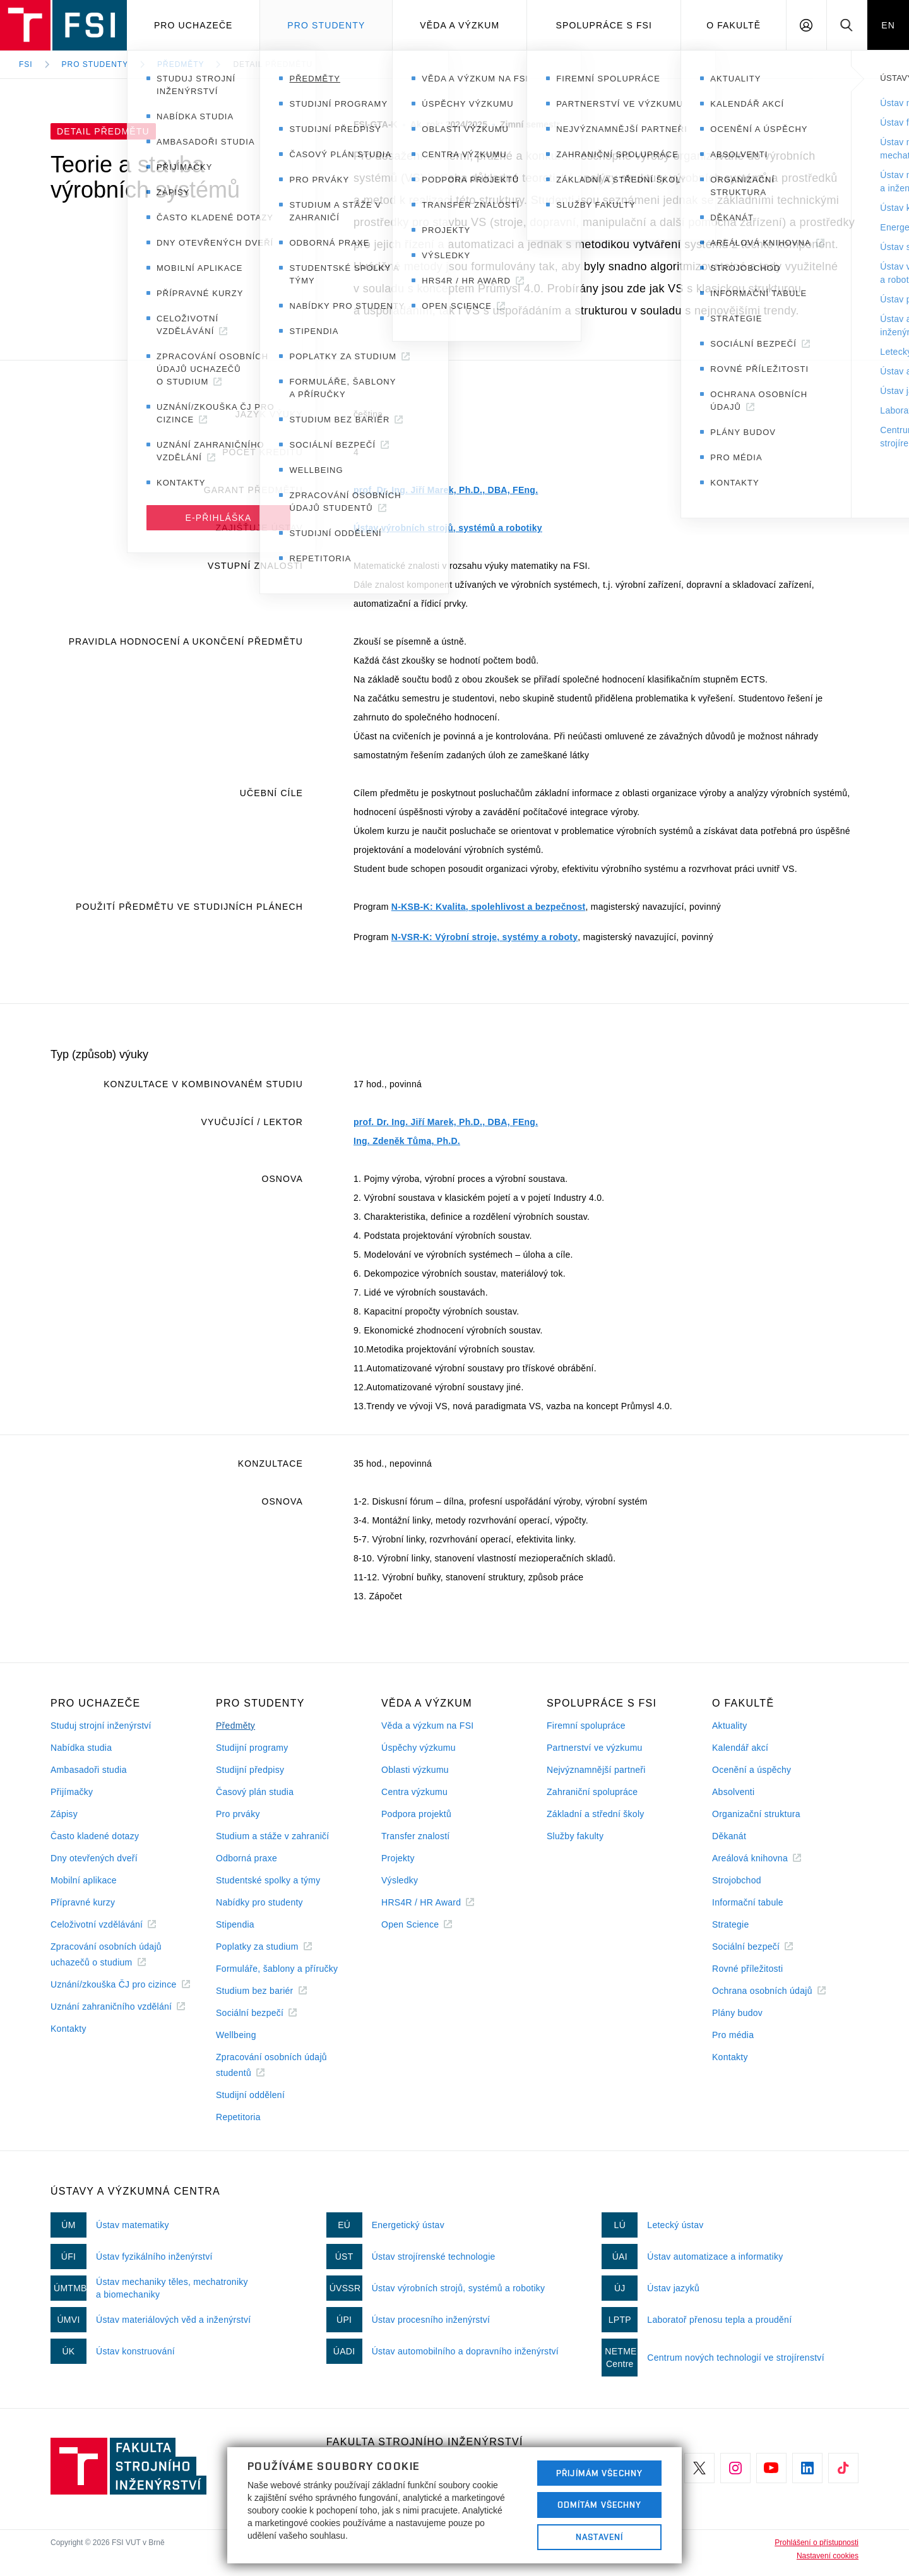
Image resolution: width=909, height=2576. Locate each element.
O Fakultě (733, 25)
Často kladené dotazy (94, 1836)
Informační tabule (747, 1902)
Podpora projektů (416, 1814)
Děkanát (729, 1836)
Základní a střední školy (596, 1814)
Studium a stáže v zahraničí (273, 1836)
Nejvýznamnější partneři (596, 1770)
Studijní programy (252, 1748)
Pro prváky (238, 1814)
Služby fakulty (575, 1836)
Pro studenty (326, 25)
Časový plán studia (255, 1792)
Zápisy (64, 1814)
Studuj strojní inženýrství (101, 1725)
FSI (26, 64)
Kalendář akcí (740, 1748)
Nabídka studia (81, 1748)
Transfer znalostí (415, 1836)
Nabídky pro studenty (259, 1902)
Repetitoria (238, 2117)
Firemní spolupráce (586, 1725)
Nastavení (599, 2537)
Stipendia (235, 1924)
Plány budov (737, 2013)
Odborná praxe (246, 1858)
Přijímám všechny (599, 2473)
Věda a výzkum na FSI (427, 1725)
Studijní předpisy (250, 1770)
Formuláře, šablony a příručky (277, 1969)
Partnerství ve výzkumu (595, 1748)
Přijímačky (71, 1792)
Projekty (398, 1858)
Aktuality (729, 1725)
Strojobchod (736, 1880)
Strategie (730, 1924)
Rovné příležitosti (747, 1969)
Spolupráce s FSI (604, 25)
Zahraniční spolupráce (592, 1792)
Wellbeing (236, 2035)
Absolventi (733, 1792)
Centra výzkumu (414, 1792)
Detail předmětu (272, 64)
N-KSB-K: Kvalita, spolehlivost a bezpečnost (488, 907)
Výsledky (399, 1880)
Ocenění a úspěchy (751, 1770)
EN (888, 25)
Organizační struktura (756, 1814)
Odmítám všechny (599, 2505)
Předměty (180, 64)
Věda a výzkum (459, 25)
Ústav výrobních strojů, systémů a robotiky (448, 528)
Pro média (733, 2035)
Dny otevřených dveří (94, 1858)
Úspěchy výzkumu (418, 1748)
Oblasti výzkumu (415, 1770)
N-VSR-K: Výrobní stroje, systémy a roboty (484, 937)
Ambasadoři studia (88, 1770)
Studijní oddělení (250, 2095)
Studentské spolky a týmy (268, 1880)
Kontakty (68, 2029)
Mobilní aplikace (83, 1880)
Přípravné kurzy (82, 1902)
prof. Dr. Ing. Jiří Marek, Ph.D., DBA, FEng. (446, 490)
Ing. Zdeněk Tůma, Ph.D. (407, 1141)
